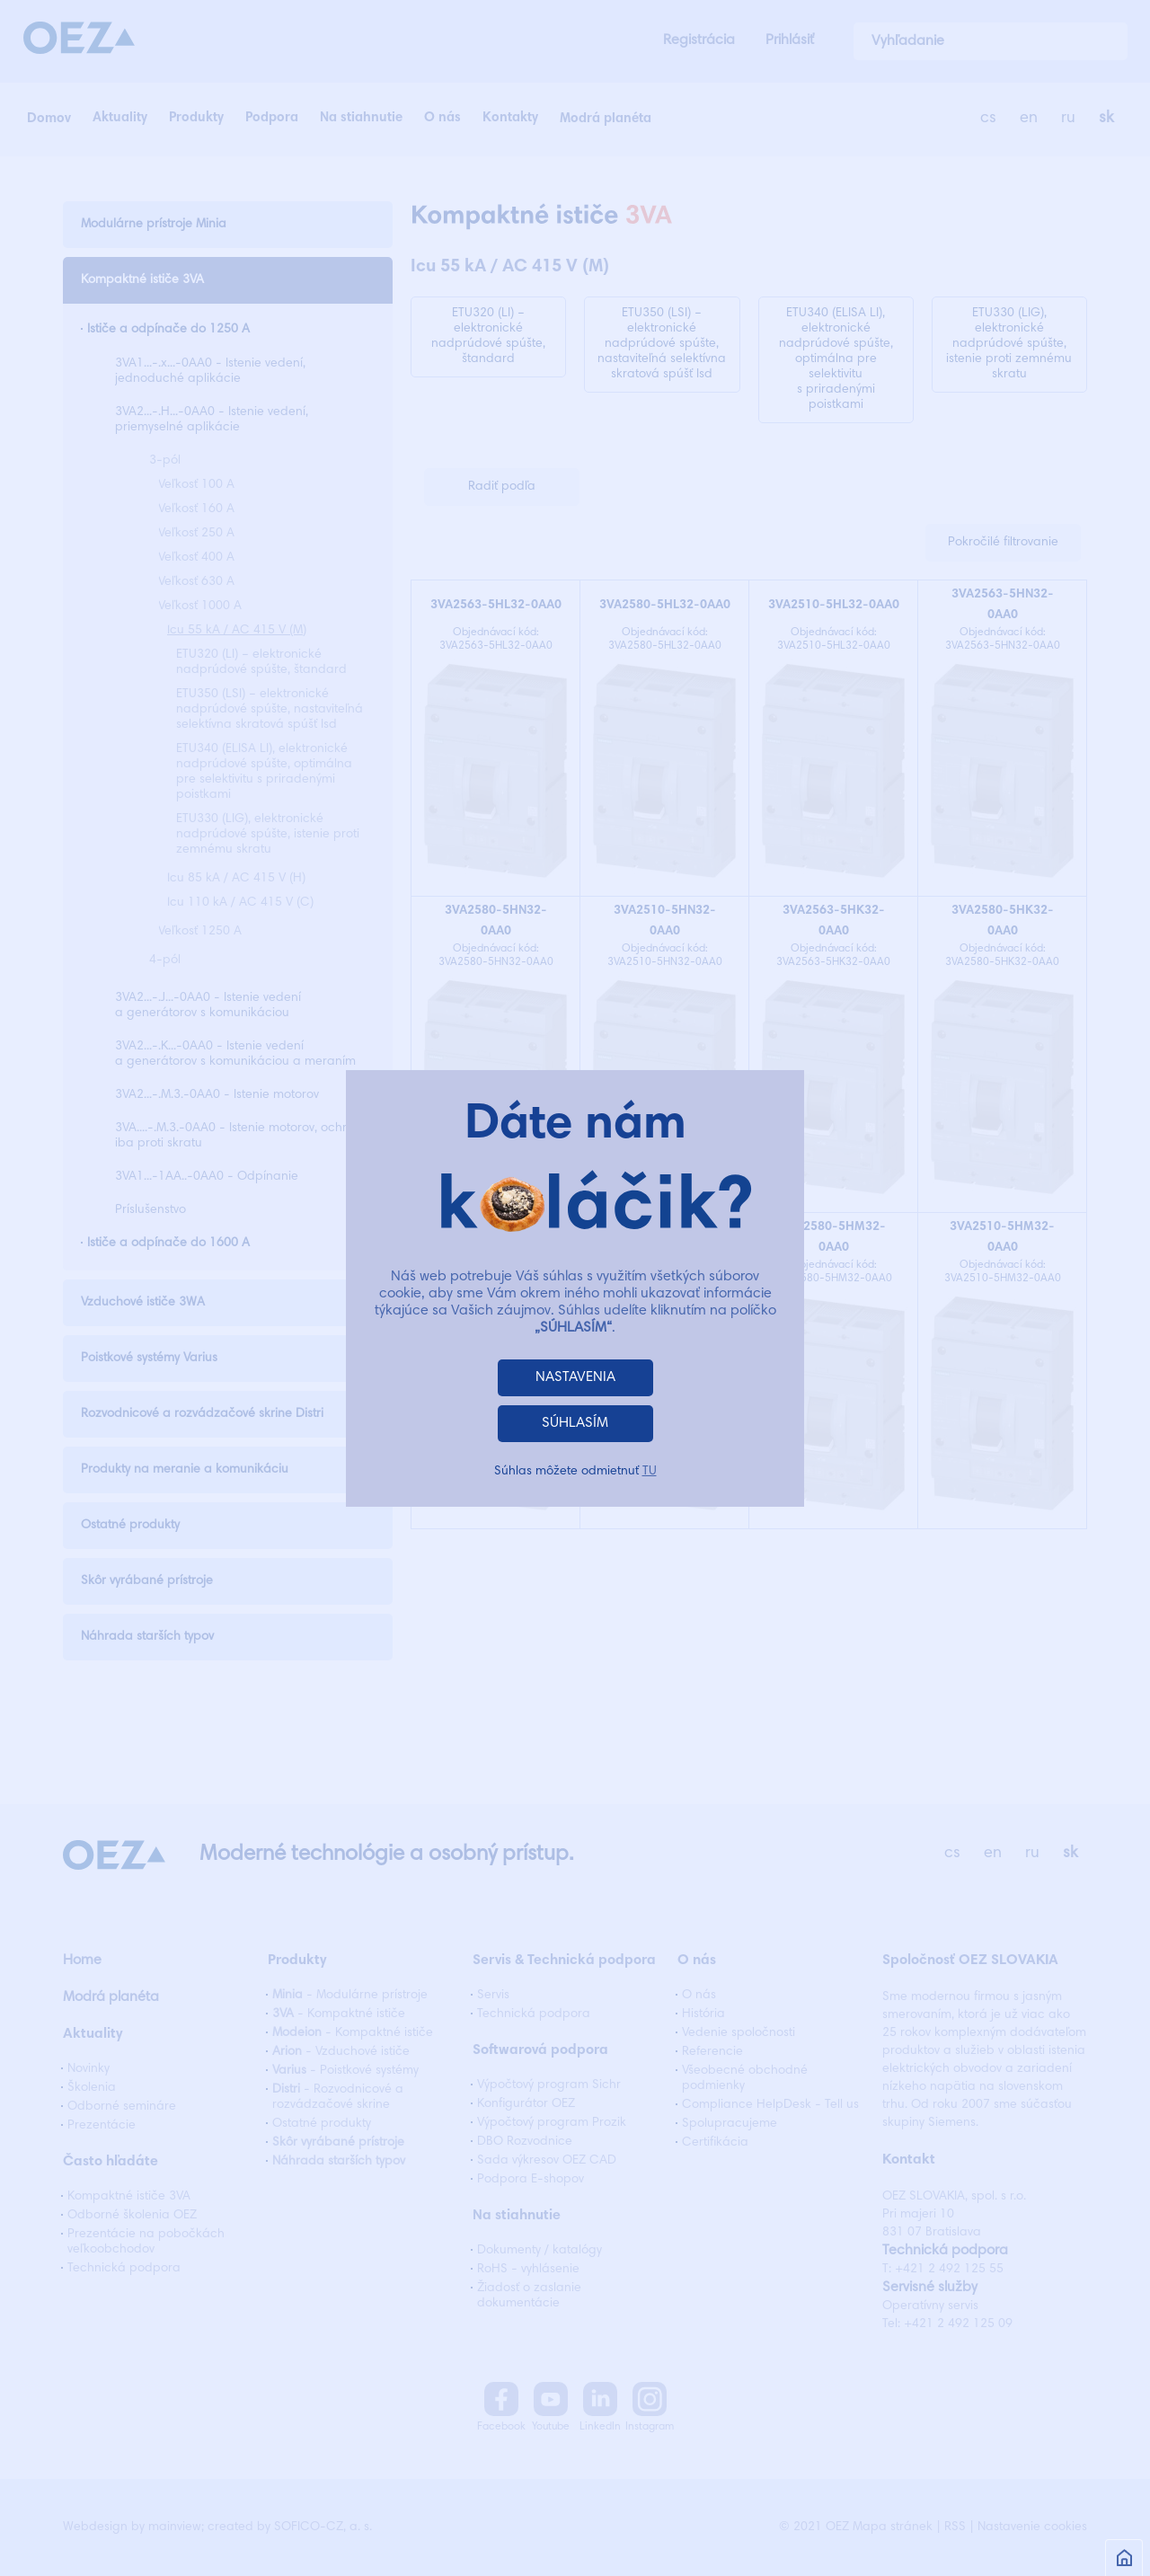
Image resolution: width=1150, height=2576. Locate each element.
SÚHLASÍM (575, 1423)
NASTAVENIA (575, 1377)
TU (649, 1471)
